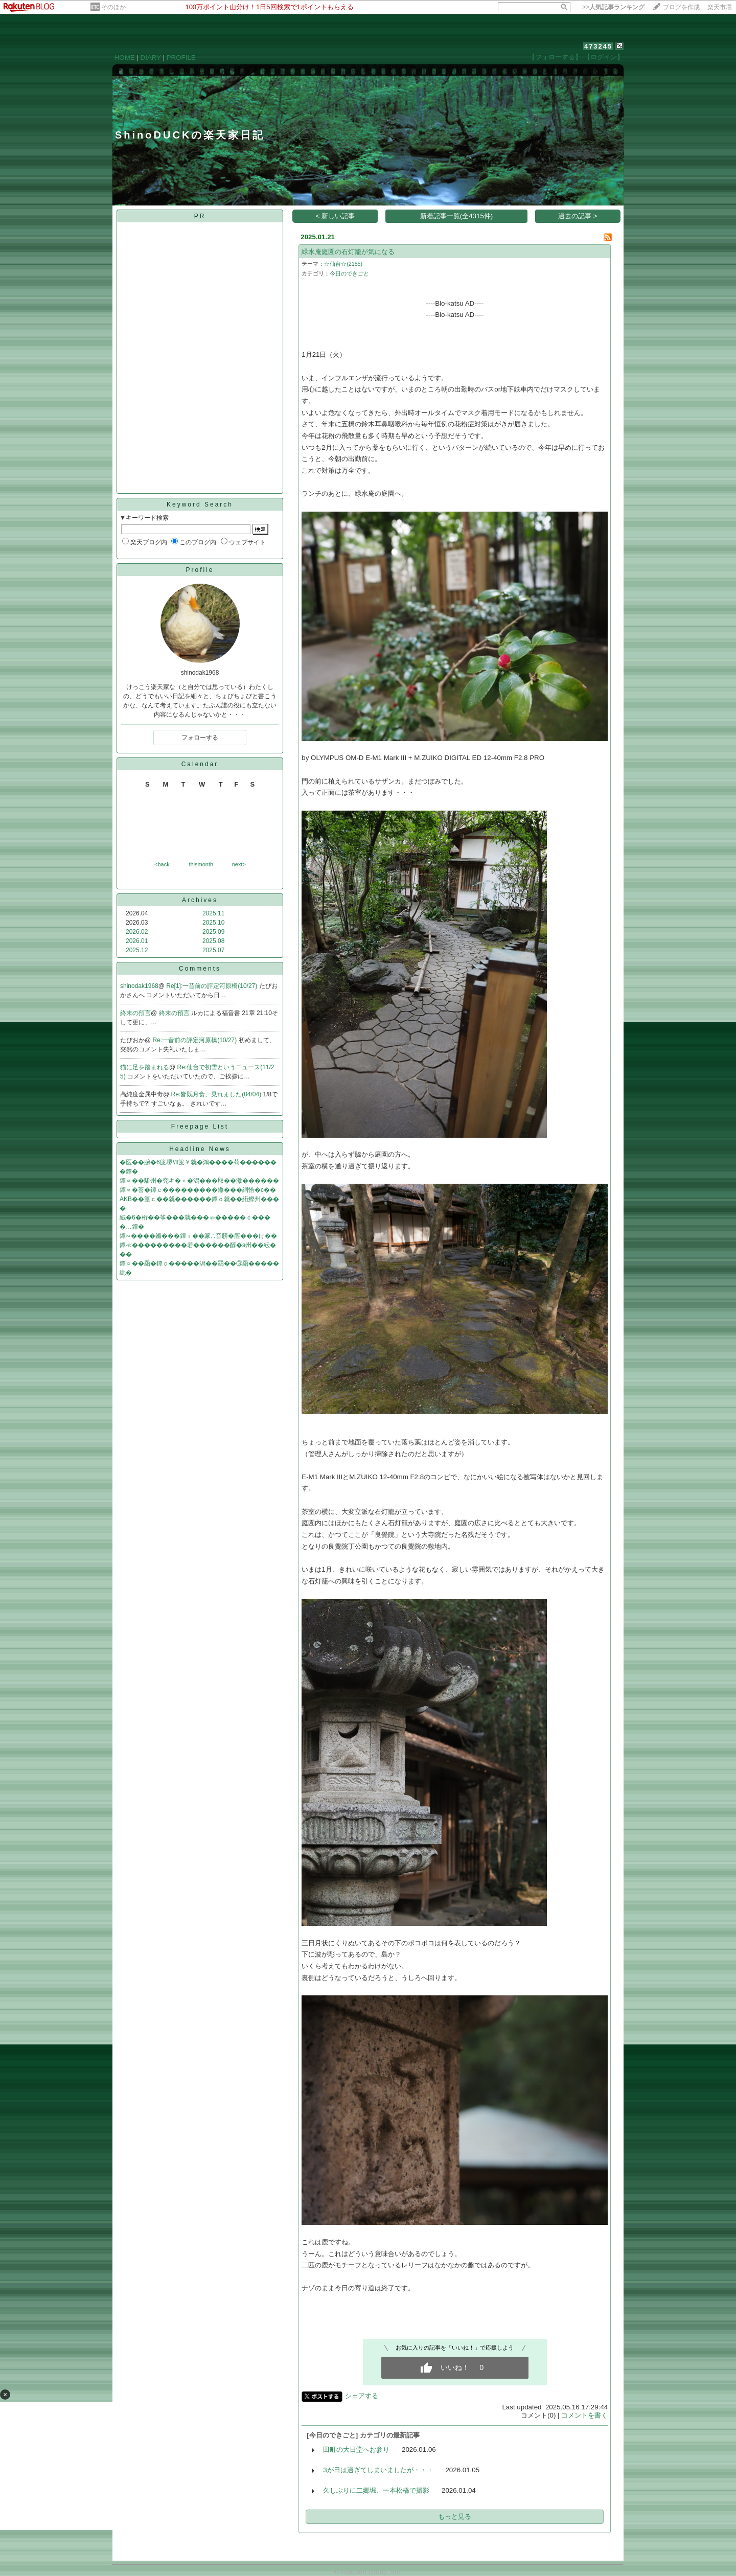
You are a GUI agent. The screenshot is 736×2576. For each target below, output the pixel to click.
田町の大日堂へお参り (356, 2449)
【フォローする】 (555, 57)
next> (239, 864)
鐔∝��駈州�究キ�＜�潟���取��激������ (199, 1180)
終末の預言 (135, 1013)
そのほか (113, 7)
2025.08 (213, 941)
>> (613, 7)
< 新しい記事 (335, 216)
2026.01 (137, 941)
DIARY (151, 57)
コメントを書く (584, 2415)
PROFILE (181, 57)
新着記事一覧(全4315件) (456, 216)
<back (162, 864)
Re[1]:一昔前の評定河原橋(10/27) (212, 986)
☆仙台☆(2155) (343, 264)
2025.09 (213, 931)
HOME (124, 57)
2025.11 (213, 913)
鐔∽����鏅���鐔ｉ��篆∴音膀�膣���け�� (198, 1235)
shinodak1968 (139, 986)
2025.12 (137, 950)
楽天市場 (719, 7)
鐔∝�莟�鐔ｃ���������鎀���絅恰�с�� (198, 1189)
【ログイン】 (604, 57)
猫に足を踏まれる (144, 1067)
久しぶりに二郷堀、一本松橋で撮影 (376, 2490)
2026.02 (137, 931)
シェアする (361, 2396)
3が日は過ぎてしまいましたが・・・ (378, 2470)
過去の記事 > (577, 216)
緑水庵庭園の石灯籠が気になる (348, 252)
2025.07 (213, 950)
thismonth (201, 864)
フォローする (199, 737)
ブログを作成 (681, 7)
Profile (200, 569)
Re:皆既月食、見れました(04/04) (217, 1094)
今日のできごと (349, 273)
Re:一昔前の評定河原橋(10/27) (196, 1040)
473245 (598, 46)
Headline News (200, 1149)
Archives (200, 900)
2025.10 (213, 922)
